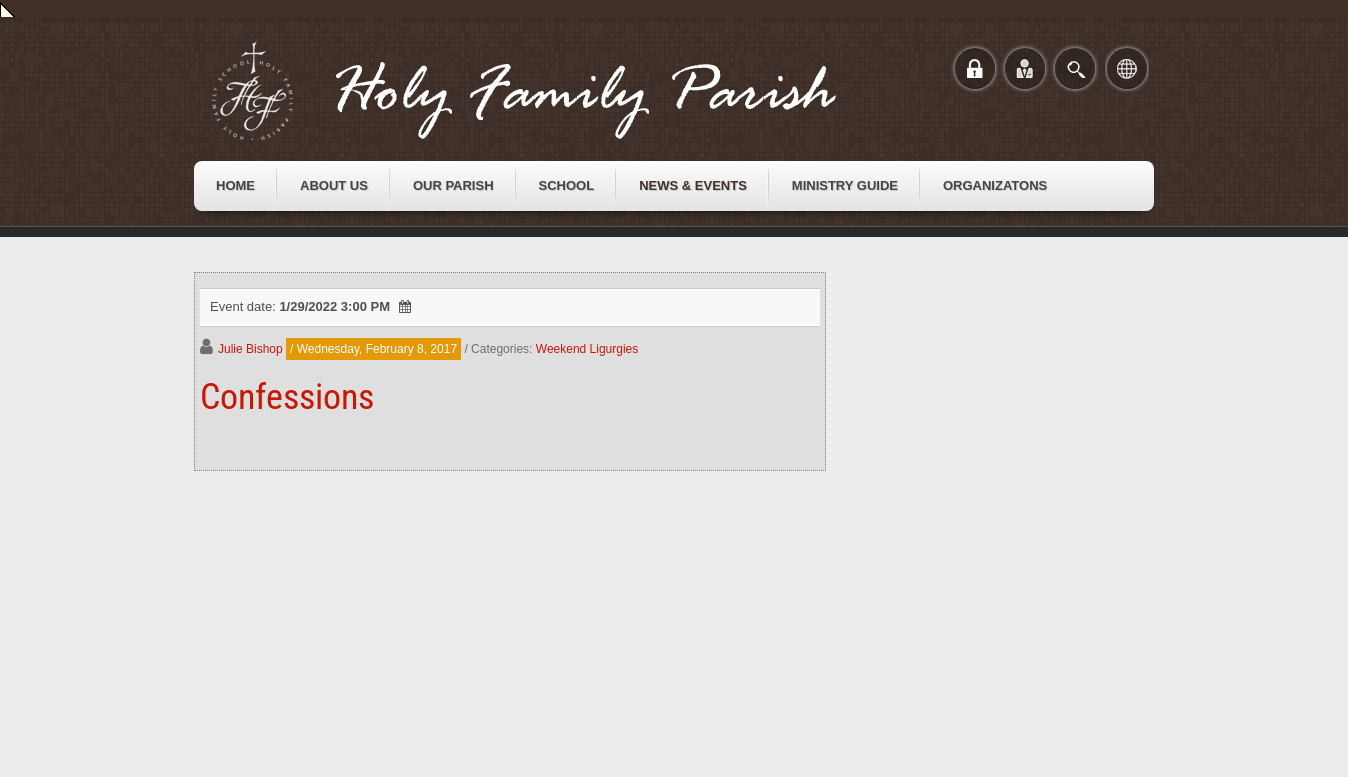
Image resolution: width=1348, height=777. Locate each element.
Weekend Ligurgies (587, 349)
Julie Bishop (250, 349)
